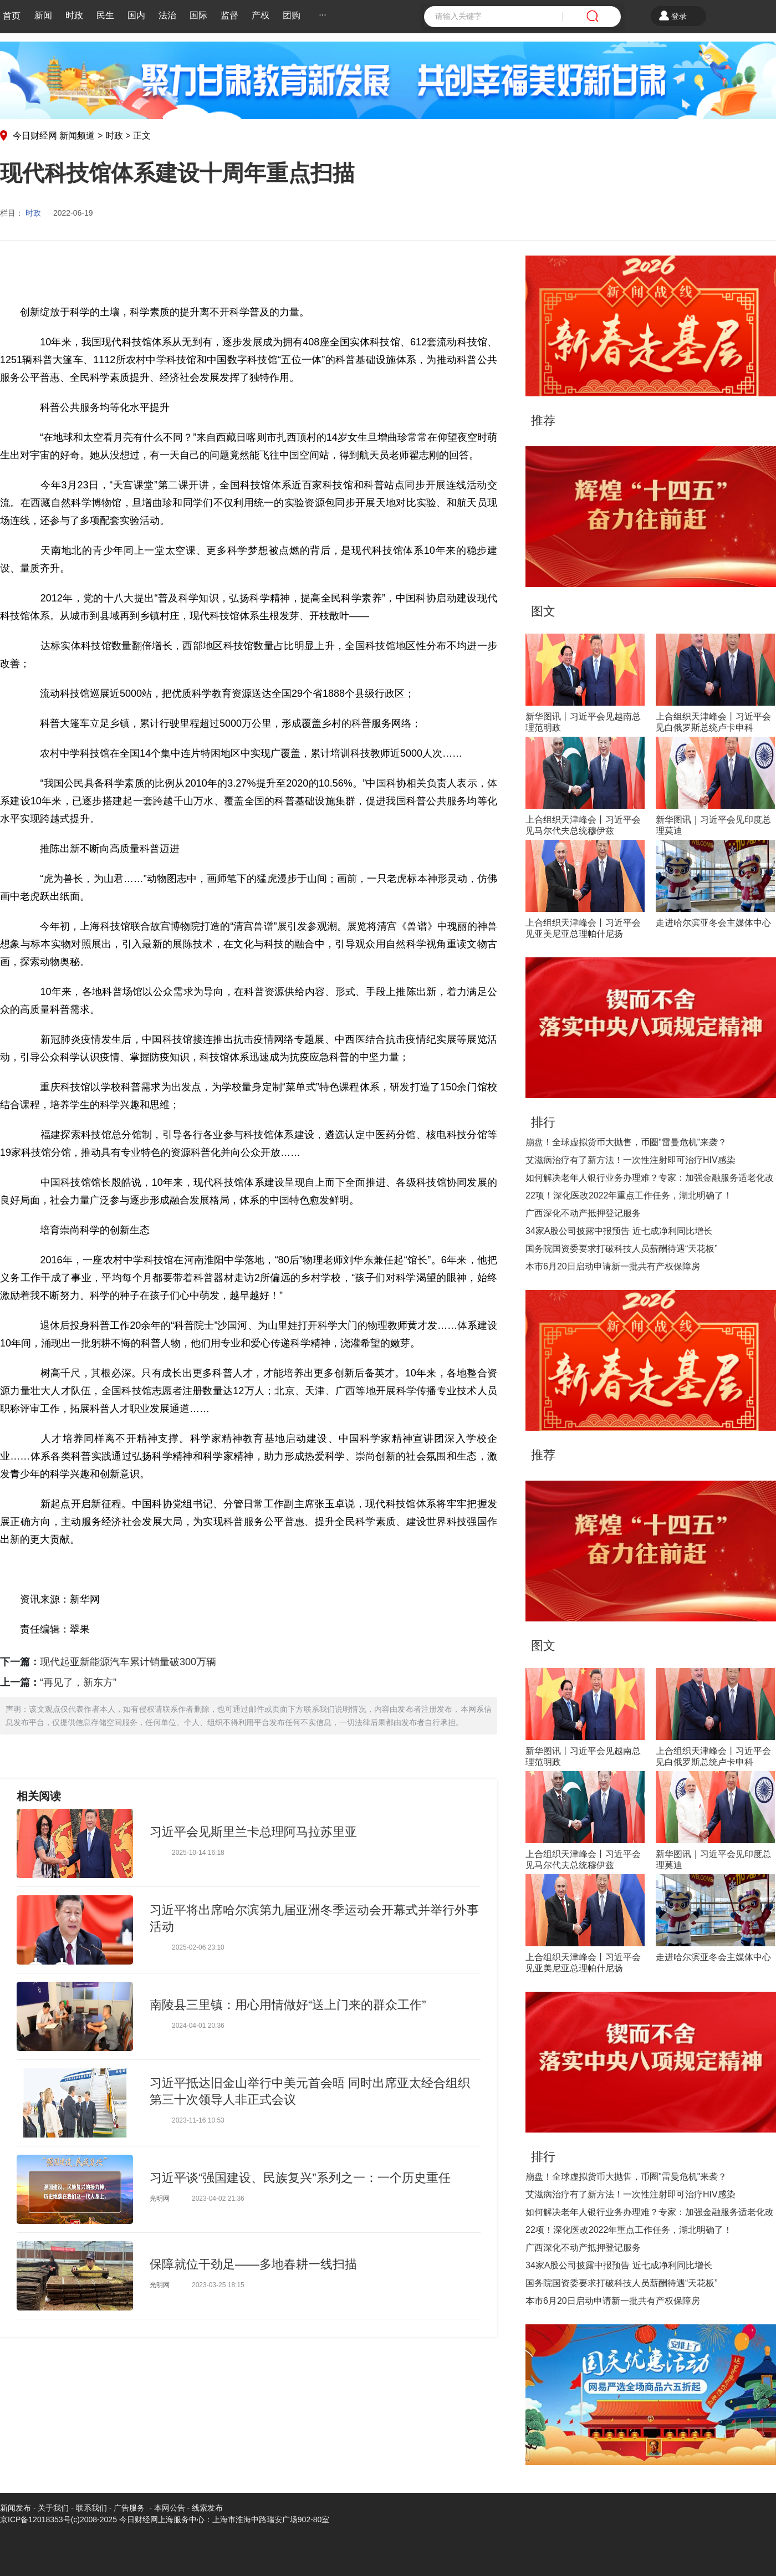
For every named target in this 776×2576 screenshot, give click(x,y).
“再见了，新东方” (78, 1682)
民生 (105, 15)
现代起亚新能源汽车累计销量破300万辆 (128, 1661)
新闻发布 (15, 2507)
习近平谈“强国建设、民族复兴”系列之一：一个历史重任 (300, 2178)
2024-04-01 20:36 (198, 2025)
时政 (74, 15)
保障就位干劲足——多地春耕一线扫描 (253, 2264)
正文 (142, 135)
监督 (229, 15)
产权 (260, 15)
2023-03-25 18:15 (218, 2285)
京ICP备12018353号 (35, 2519)
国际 (198, 15)
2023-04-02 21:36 (218, 2198)
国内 (136, 15)
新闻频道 (77, 135)
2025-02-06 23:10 (198, 1947)
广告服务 (129, 2507)
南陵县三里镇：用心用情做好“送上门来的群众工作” (288, 2005)
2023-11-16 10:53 (198, 2120)
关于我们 (53, 2507)
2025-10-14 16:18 (198, 1852)
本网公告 (169, 2507)
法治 (167, 15)
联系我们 (91, 2507)
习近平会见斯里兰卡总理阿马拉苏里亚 (253, 1832)
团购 (291, 15)
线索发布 (206, 2507)
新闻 (43, 15)
